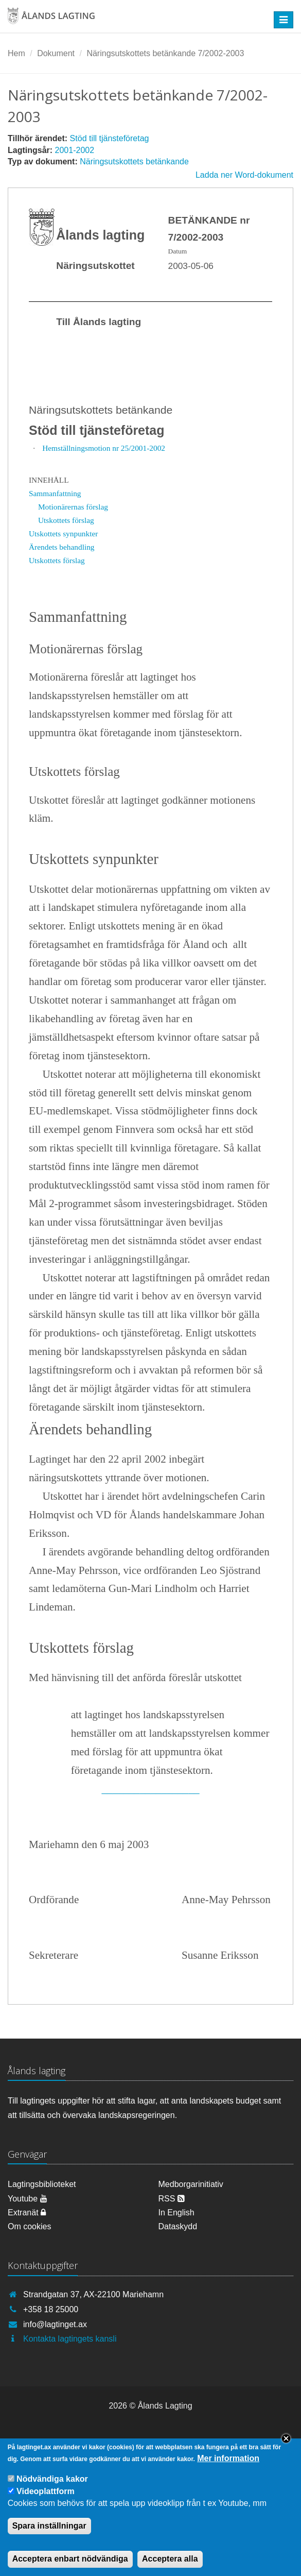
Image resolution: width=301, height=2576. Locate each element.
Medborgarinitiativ (190, 2184)
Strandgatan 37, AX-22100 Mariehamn (93, 2294)
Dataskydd (178, 2226)
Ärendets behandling (62, 547)
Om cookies (29, 2226)
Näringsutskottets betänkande (134, 161)
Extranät (27, 2212)
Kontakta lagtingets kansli (69, 2338)
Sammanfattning (55, 493)
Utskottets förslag (66, 520)
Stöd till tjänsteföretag (109, 138)
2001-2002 (75, 150)
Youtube (27, 2198)
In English (176, 2212)
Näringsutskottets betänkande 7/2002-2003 (165, 53)
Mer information (228, 2468)
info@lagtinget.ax (55, 2324)
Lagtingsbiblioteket (42, 2184)
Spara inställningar (49, 2535)
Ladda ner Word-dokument (244, 175)
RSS (171, 2198)
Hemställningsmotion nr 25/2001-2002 (103, 448)
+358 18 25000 (50, 2309)
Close (286, 2448)
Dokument (56, 53)
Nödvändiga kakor (52, 2488)
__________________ (151, 1789)
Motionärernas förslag (73, 506)
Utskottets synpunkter (63, 533)
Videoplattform (45, 2500)
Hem (16, 53)
